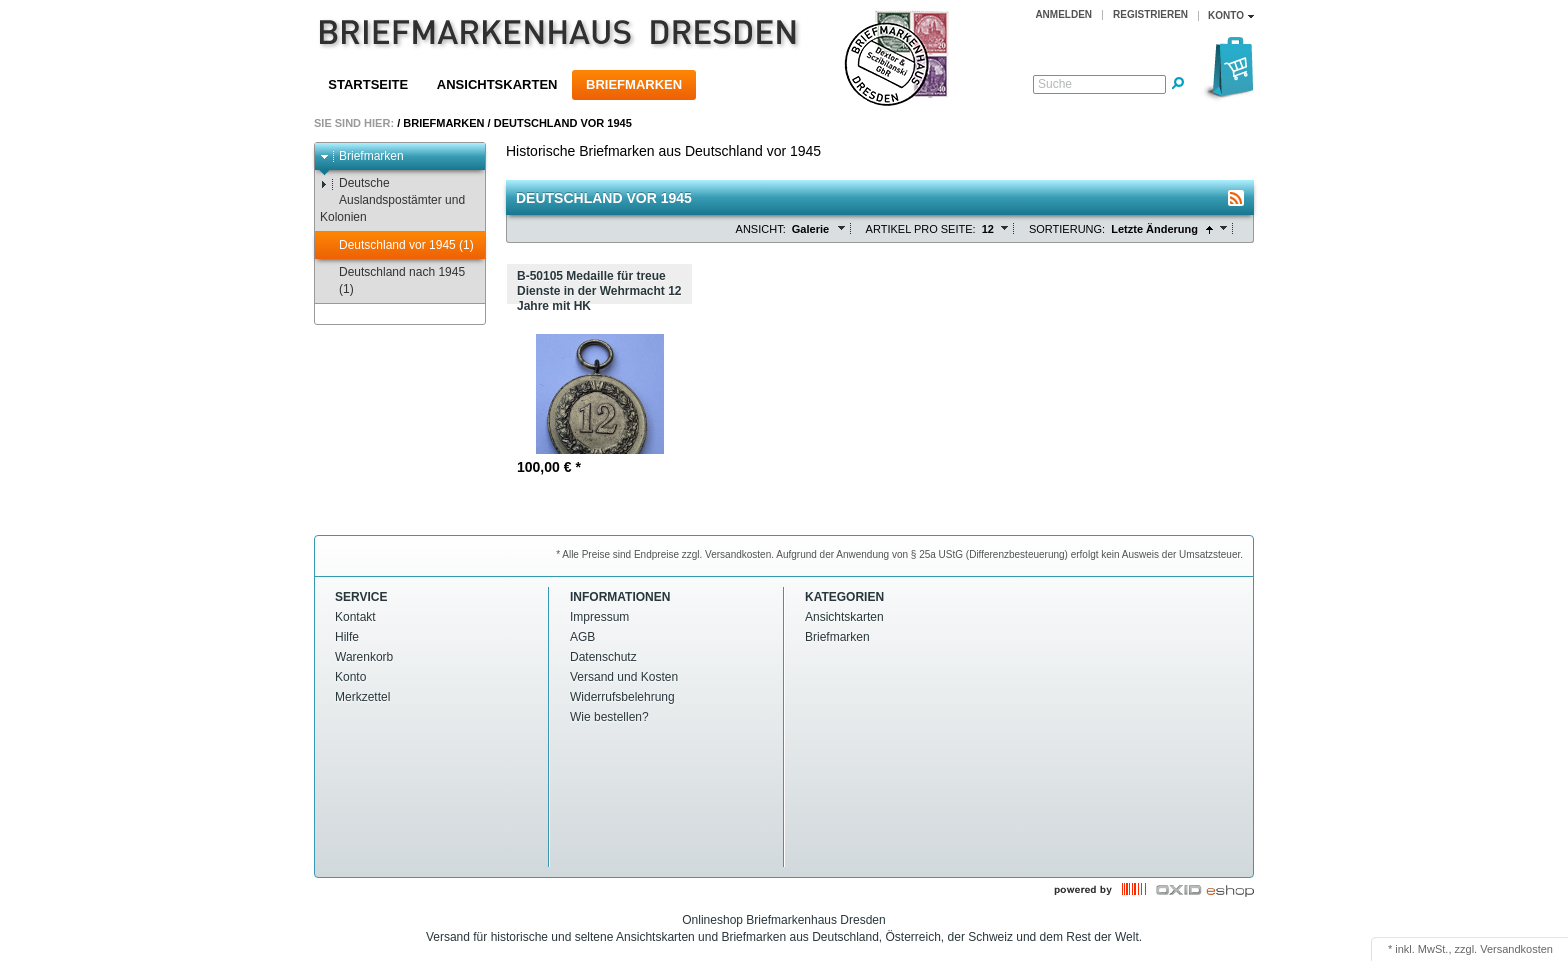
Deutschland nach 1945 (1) (392, 280)
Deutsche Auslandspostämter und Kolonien (392, 200)
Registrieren (1150, 14)
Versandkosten (1516, 949)
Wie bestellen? (609, 717)
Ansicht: (761, 229)
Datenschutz (603, 657)
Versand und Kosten (624, 677)
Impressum (599, 617)
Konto (350, 677)
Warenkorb (364, 657)
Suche (1055, 84)
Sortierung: (1067, 229)
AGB (582, 637)
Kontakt (355, 617)
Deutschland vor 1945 (563, 123)
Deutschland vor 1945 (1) (397, 245)
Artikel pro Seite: (921, 229)
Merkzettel (362, 697)
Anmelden (1063, 14)
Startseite (368, 84)
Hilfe (347, 637)
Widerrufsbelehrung (622, 697)
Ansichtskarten (497, 84)
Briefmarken (634, 84)
